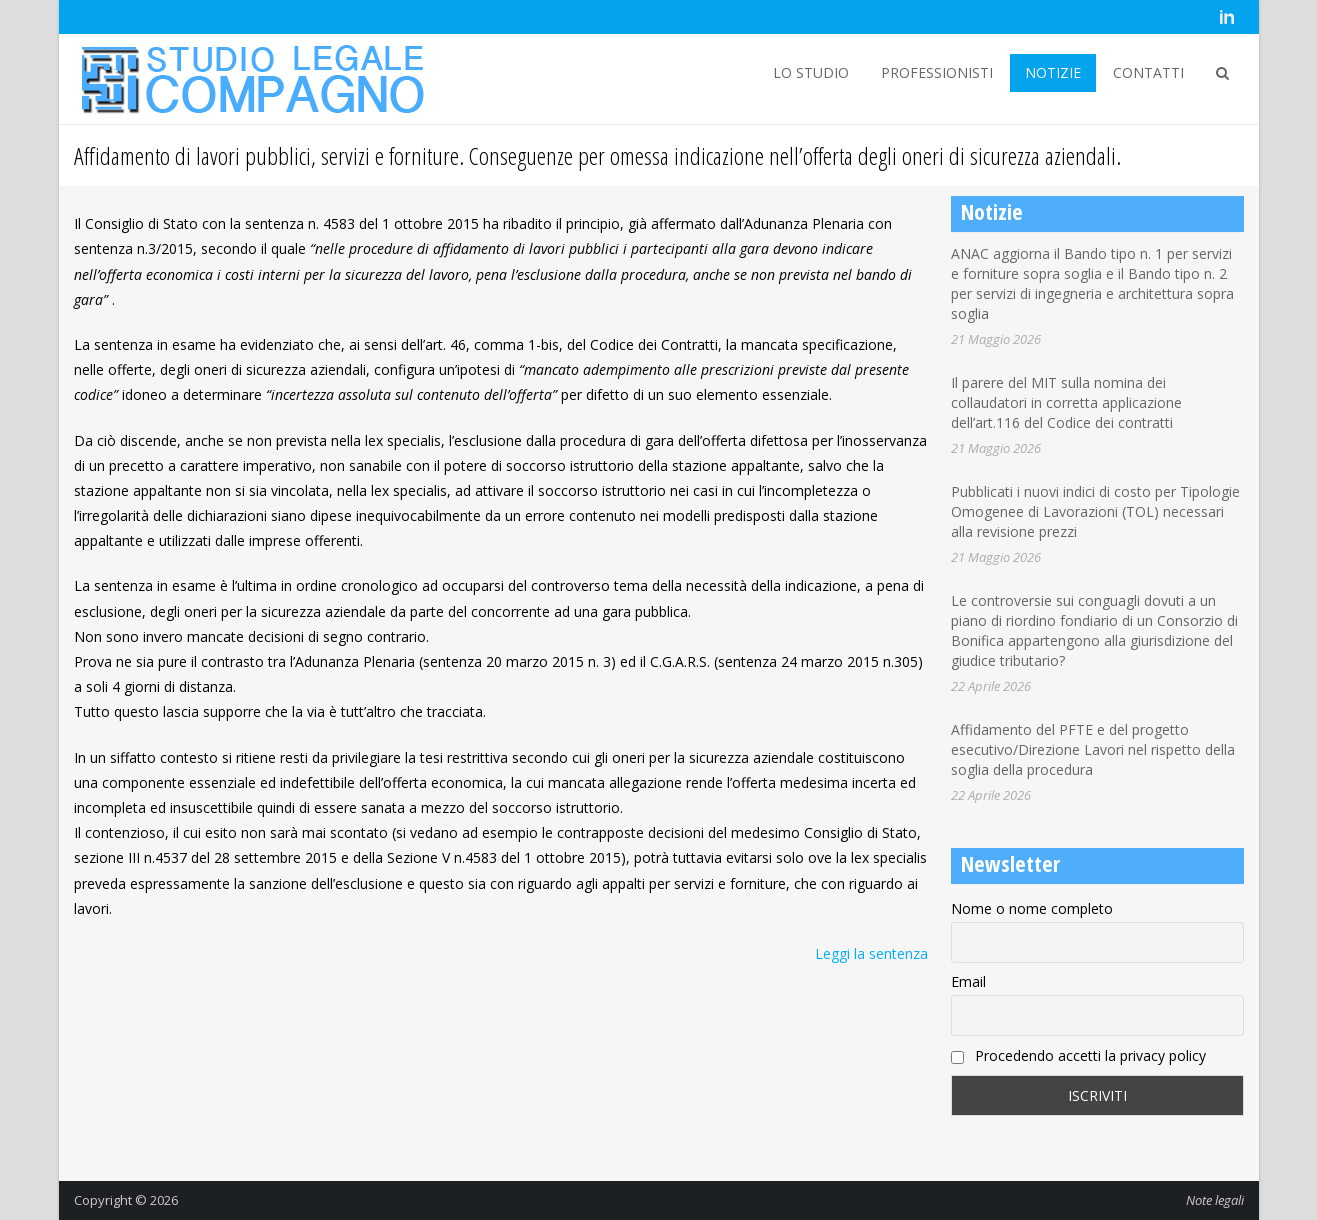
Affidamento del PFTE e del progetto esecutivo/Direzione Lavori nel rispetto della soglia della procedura (1093, 749)
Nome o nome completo (1032, 908)
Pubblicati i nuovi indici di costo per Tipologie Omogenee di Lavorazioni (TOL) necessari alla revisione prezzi (1095, 511)
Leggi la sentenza (871, 953)
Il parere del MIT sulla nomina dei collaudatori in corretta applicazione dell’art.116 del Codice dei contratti (1066, 402)
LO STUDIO (811, 72)
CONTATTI (1148, 72)
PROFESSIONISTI (937, 72)
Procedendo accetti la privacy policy (1078, 1055)
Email (968, 981)
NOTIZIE (1053, 72)
